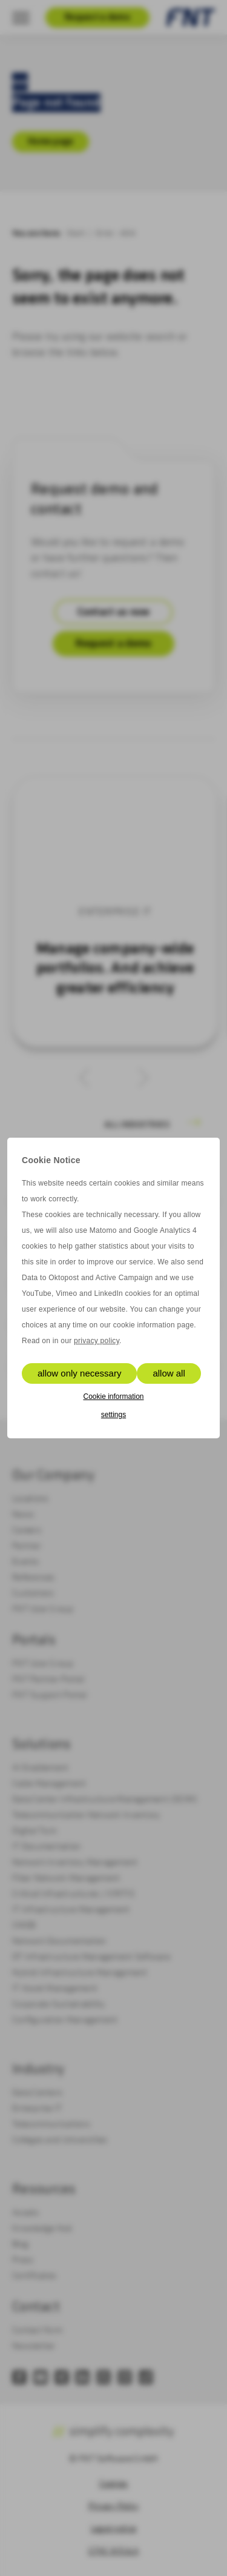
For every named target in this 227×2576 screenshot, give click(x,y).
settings (113, 1414)
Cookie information (113, 1396)
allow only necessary (79, 1373)
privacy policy (96, 1340)
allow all (169, 1373)
